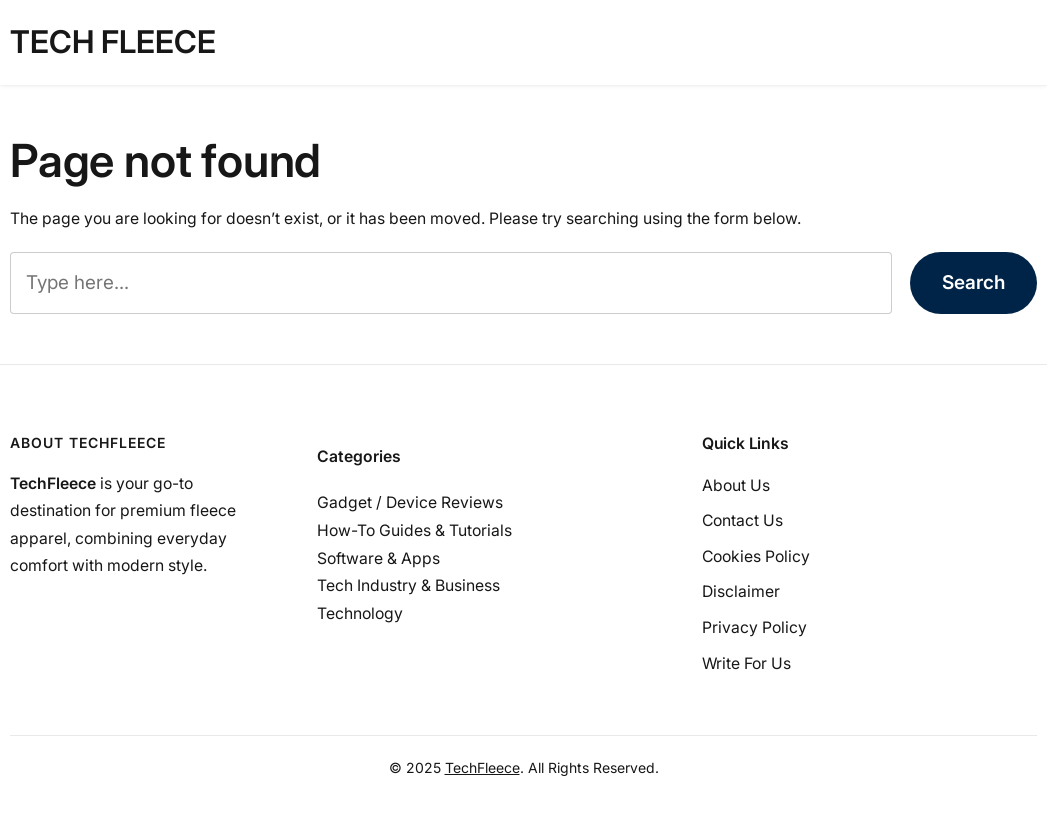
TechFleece (482, 767)
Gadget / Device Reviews (410, 502)
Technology (360, 613)
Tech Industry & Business (408, 585)
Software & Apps (378, 558)
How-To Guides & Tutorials (414, 530)
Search (973, 282)
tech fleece (113, 42)
